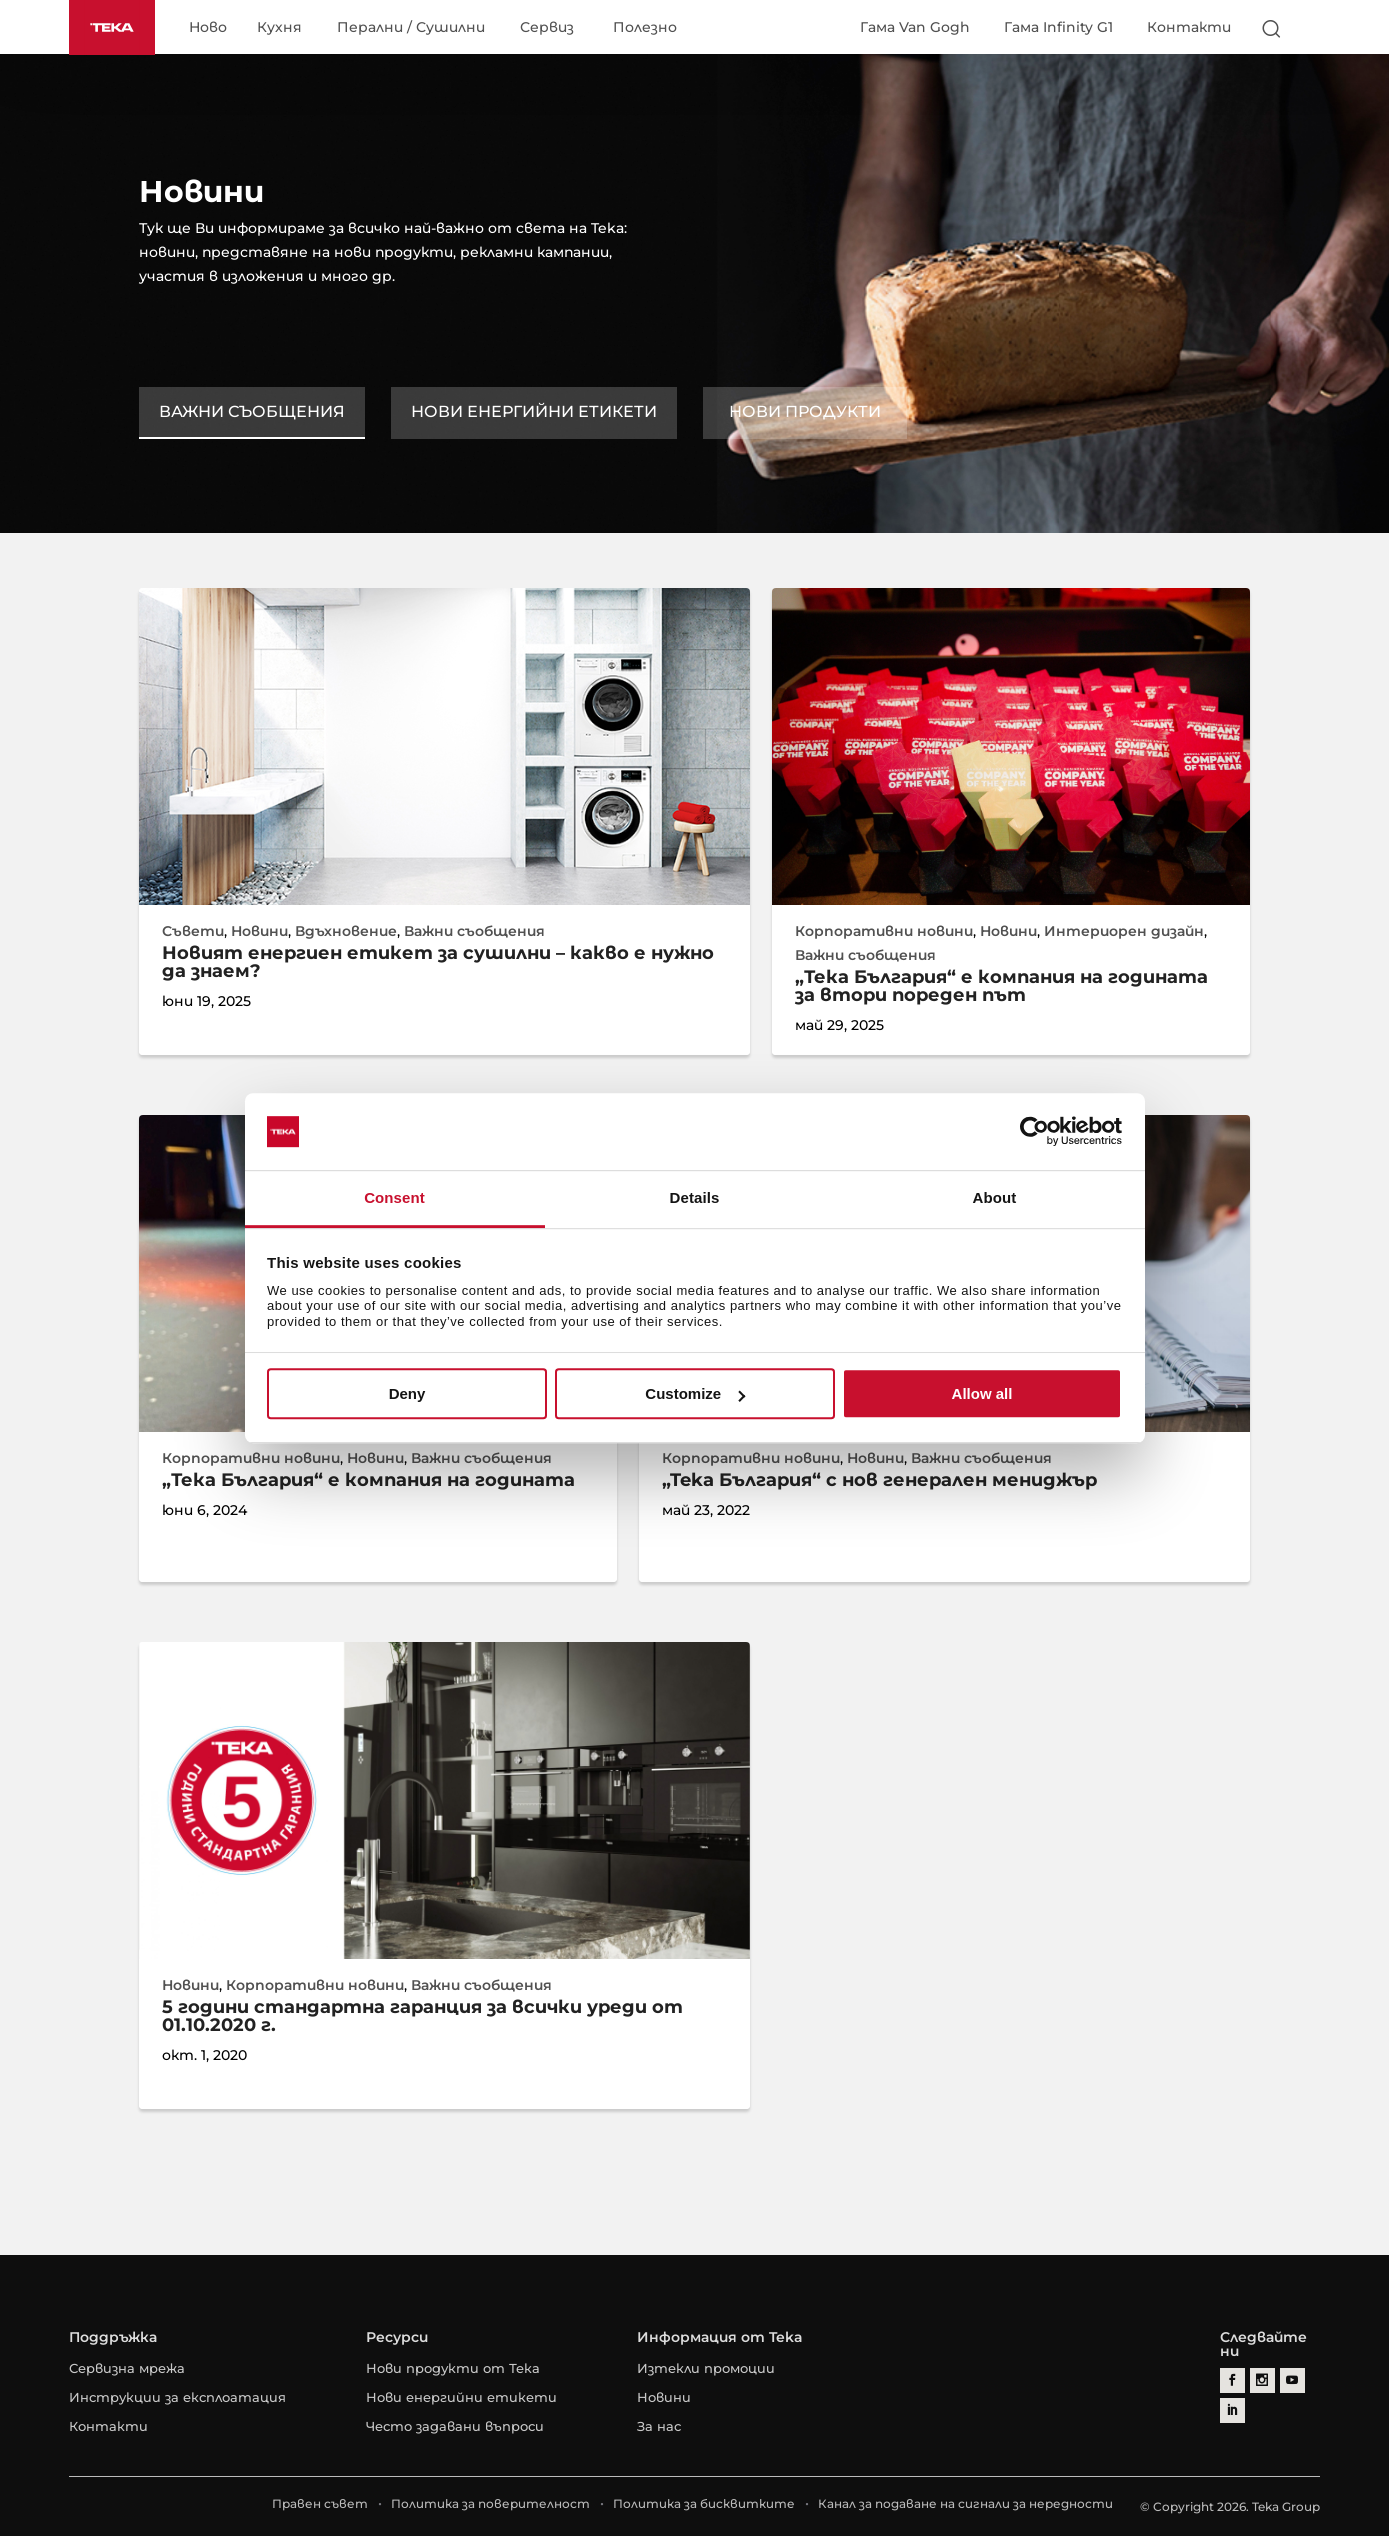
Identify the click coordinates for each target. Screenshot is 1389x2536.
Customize (695, 1393)
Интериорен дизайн (1124, 931)
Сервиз (547, 28)
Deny (407, 1393)
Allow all (982, 1393)
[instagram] (1262, 2380)
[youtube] (1292, 2380)
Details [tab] (695, 1197)
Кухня (279, 28)
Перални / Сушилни (411, 28)
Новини (259, 931)
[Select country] (1311, 28)
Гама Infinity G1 (1058, 27)
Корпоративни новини (884, 931)
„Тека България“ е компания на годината (368, 1480)
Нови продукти (805, 411)
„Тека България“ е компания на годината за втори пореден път (1001, 986)
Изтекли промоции (706, 2368)
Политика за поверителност (490, 2503)
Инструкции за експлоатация (177, 2397)
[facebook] (1232, 2380)
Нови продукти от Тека (453, 2368)
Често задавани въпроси (455, 2426)
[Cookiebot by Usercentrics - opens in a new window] (1034, 1132)
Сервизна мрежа (127, 2368)
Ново (208, 28)
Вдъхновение (346, 931)
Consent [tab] (394, 1197)
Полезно (645, 28)
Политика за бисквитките (704, 2503)
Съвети (193, 931)
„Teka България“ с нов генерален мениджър (879, 1480)
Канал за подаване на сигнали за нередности (965, 2503)
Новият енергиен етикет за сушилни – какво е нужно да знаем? (438, 962)
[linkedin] (1232, 2410)
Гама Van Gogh (915, 27)
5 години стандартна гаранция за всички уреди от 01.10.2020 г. (422, 2016)
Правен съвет (320, 2503)
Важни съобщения (252, 411)
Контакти (1189, 27)
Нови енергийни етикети (534, 411)
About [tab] (995, 1197)
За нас (659, 2426)
